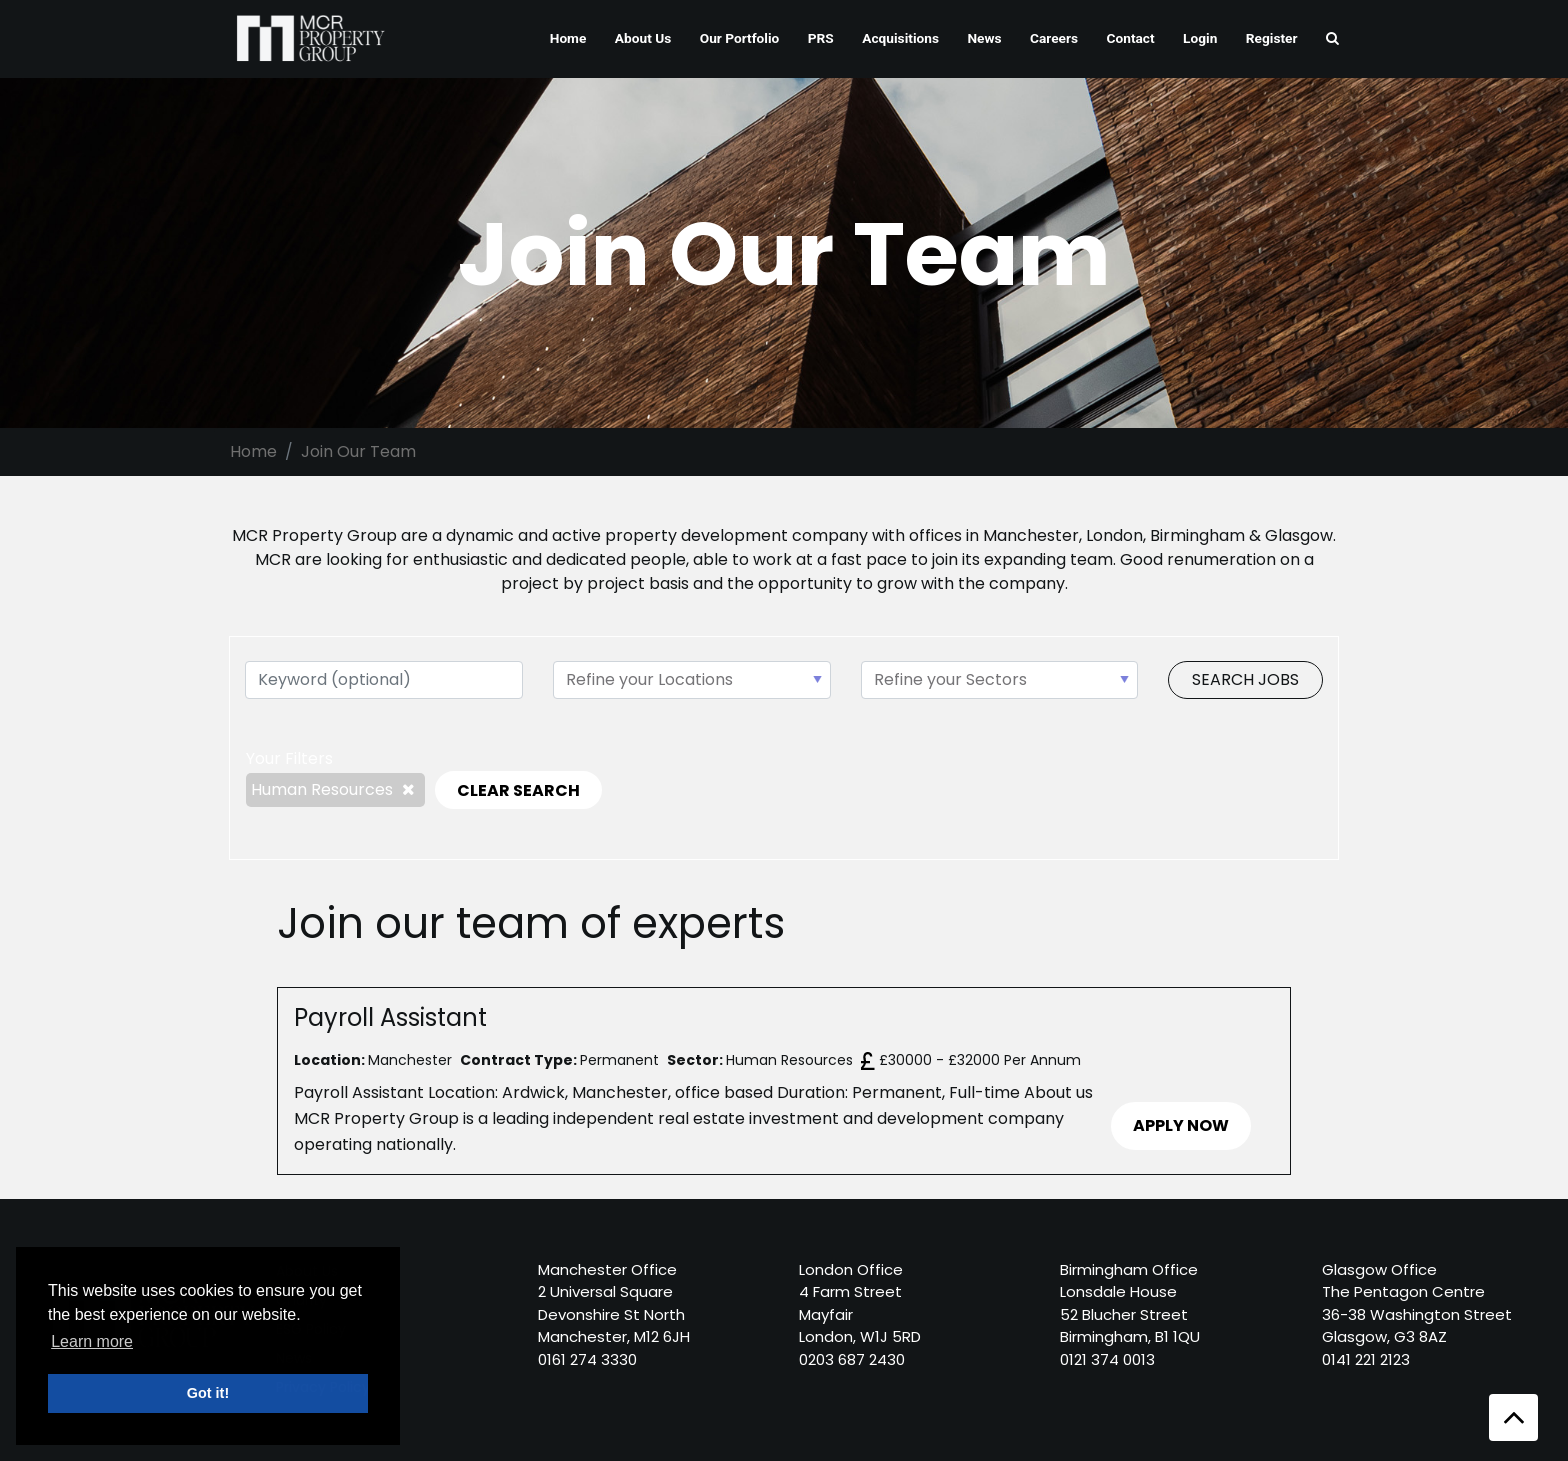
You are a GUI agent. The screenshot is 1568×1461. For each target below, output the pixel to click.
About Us (643, 38)
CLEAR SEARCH (518, 790)
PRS (821, 38)
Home (568, 38)
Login (1200, 38)
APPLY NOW (1181, 1125)
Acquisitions (900, 38)
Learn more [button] (92, 1341)
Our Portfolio (740, 38)
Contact (1131, 38)
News (984, 38)
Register (1272, 38)
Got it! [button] (208, 1393)
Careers (1054, 38)
